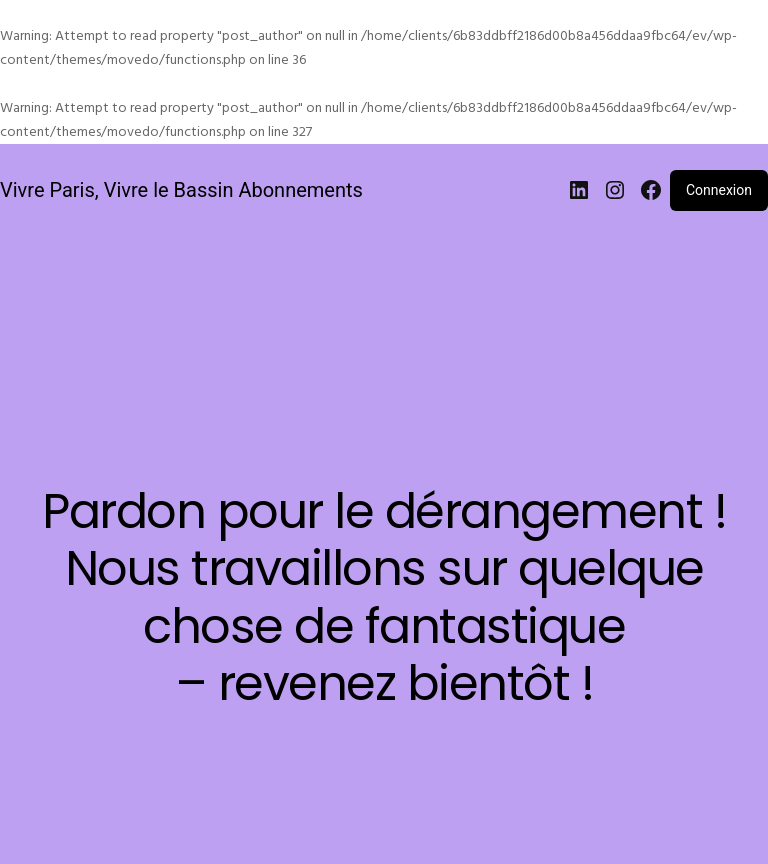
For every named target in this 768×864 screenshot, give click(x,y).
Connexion (719, 190)
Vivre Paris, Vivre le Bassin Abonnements (181, 190)
